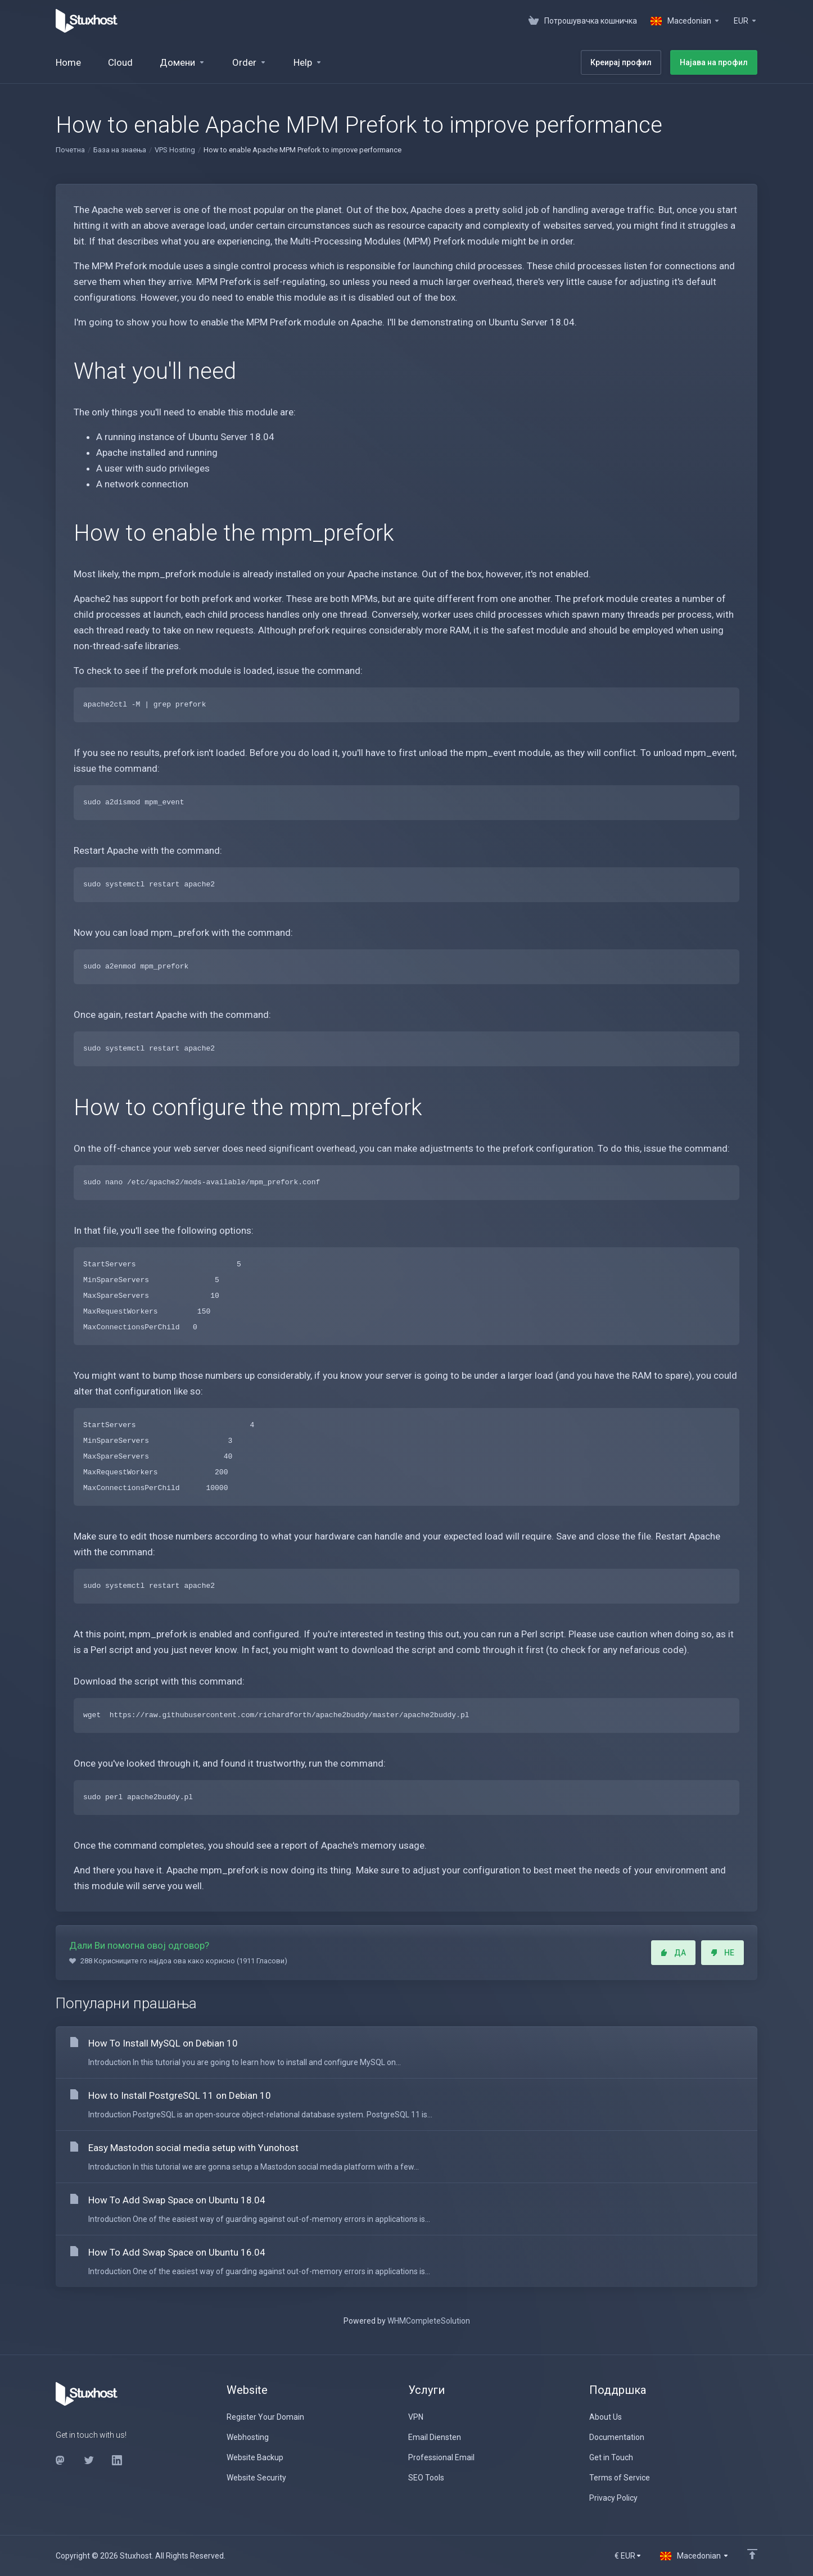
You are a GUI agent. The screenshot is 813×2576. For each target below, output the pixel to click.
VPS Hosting (175, 150)
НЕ (722, 1952)
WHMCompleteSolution (428, 2320)
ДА (673, 1952)
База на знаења (119, 150)
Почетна (70, 150)
